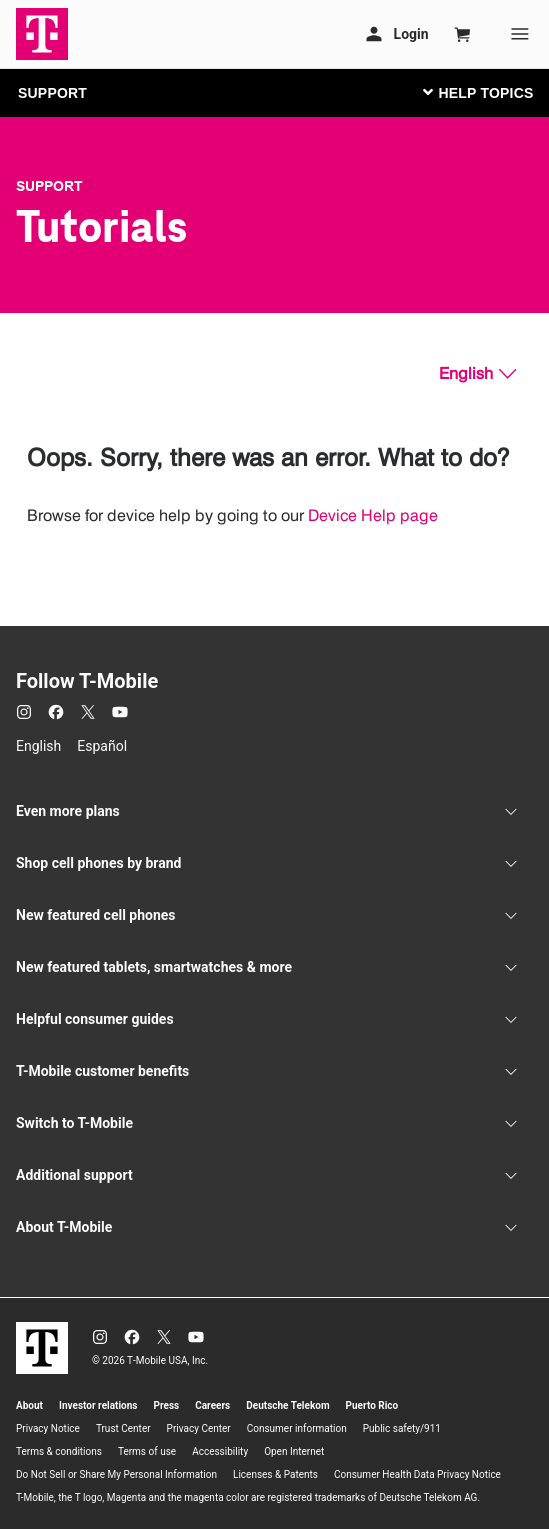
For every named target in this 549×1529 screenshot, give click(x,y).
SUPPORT (52, 93)
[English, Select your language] (477, 374)
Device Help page (373, 515)
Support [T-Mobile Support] (49, 186)
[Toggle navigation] (474, 92)
